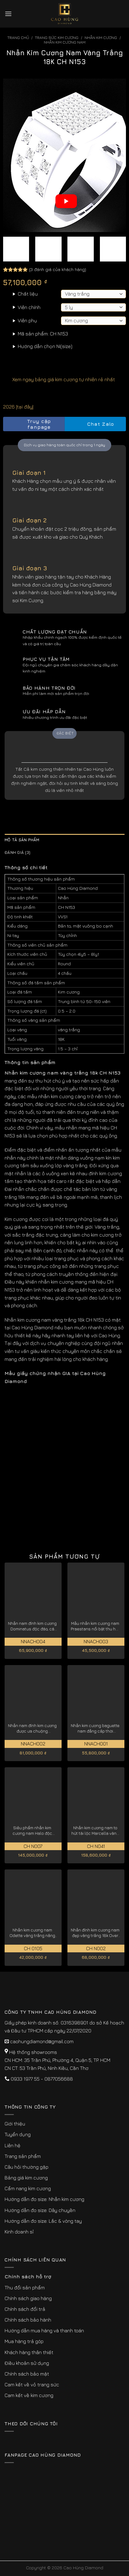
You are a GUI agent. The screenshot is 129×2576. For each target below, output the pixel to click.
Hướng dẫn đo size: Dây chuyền (40, 2210)
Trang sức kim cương (56, 37)
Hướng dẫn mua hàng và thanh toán (44, 2330)
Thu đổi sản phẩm (25, 2287)
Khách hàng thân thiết (29, 2352)
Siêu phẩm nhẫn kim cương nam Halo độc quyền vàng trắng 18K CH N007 (32, 1830)
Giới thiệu (15, 2123)
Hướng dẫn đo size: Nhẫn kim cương (44, 2199)
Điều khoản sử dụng (27, 2363)
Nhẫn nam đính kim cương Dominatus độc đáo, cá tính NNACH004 (32, 1626)
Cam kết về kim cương (29, 2395)
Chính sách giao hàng (28, 2298)
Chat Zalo (95, 424)
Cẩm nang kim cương (28, 2188)
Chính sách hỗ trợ (28, 2276)
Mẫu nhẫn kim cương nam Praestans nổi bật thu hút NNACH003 (95, 1626)
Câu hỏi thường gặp (26, 2167)
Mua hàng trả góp (24, 2341)
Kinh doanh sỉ (19, 2231)
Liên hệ (13, 2145)
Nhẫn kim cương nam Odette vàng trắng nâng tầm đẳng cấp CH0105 (32, 1932)
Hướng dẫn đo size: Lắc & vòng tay (43, 2221)
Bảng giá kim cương (26, 2177)
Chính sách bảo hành (28, 2319)
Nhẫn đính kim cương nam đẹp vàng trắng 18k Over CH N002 (95, 1932)
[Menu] (8, 13)
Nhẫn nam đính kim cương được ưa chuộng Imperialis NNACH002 (32, 1728)
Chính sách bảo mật (27, 2374)
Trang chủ (18, 37)
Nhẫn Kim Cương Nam (64, 42)
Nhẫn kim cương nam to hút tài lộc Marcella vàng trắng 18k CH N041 (95, 1830)
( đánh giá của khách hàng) (57, 269)
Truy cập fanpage (28, 424)
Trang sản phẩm (23, 2156)
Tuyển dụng (18, 2134)
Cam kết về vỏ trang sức (32, 2384)
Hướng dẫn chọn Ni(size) (45, 346)
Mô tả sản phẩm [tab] (22, 840)
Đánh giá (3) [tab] (17, 852)
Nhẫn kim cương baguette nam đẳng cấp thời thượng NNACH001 (95, 1728)
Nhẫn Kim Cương (101, 37)
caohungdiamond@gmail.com (42, 2041)
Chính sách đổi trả (25, 2309)
